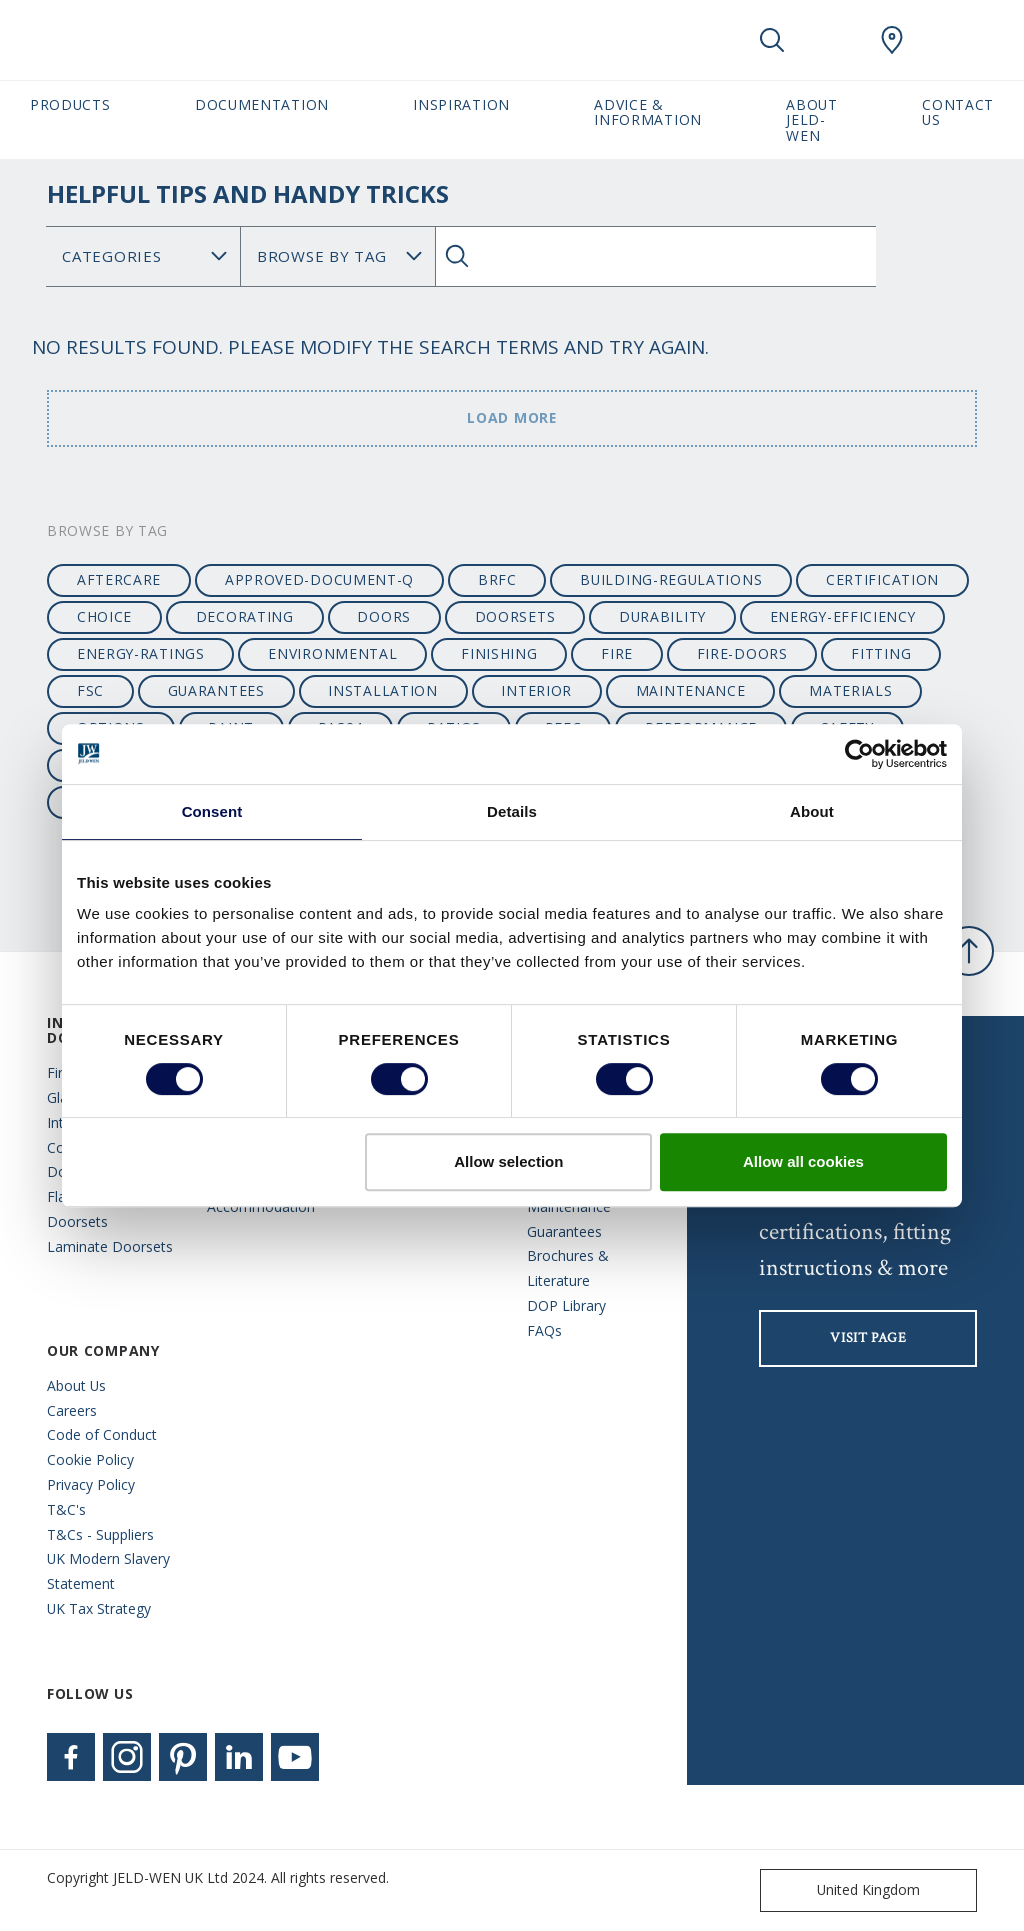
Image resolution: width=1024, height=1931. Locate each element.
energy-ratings (141, 653)
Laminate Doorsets (110, 1246)
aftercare (119, 579)
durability (662, 616)
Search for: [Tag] (338, 256)
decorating (245, 616)
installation (382, 690)
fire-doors (742, 653)
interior (536, 690)
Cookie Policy (90, 1459)
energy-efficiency (843, 616)
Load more (511, 417)
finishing (499, 653)
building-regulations (671, 579)
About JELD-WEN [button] (811, 120)
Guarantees (564, 1231)
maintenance (691, 690)
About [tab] (812, 811)
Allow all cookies (803, 1161)
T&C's (66, 1509)
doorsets (515, 616)
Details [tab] (512, 811)
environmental (332, 653)
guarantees (216, 690)
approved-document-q (319, 579)
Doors (383, 616)
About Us (76, 1385)
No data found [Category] (143, 256)
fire (617, 653)
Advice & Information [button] (648, 112)
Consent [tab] (212, 811)
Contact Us (958, 112)
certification (882, 579)
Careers (72, 1410)
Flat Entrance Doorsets (89, 1209)
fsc (90, 690)
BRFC (497, 579)
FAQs (544, 1330)
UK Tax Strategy (99, 1608)
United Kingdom (844, 1890)
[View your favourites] (832, 40)
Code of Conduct (102, 1434)
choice (104, 616)
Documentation (262, 104)
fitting (881, 653)
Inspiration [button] (461, 104)
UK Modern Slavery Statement (108, 1571)
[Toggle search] (772, 40)
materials (850, 690)
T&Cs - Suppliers (100, 1534)
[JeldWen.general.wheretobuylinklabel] (892, 40)
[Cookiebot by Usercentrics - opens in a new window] (859, 754)
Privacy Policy (91, 1484)
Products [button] (70, 104)
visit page (868, 1338)
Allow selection (508, 1161)
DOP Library (566, 1305)
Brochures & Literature (568, 1268)
